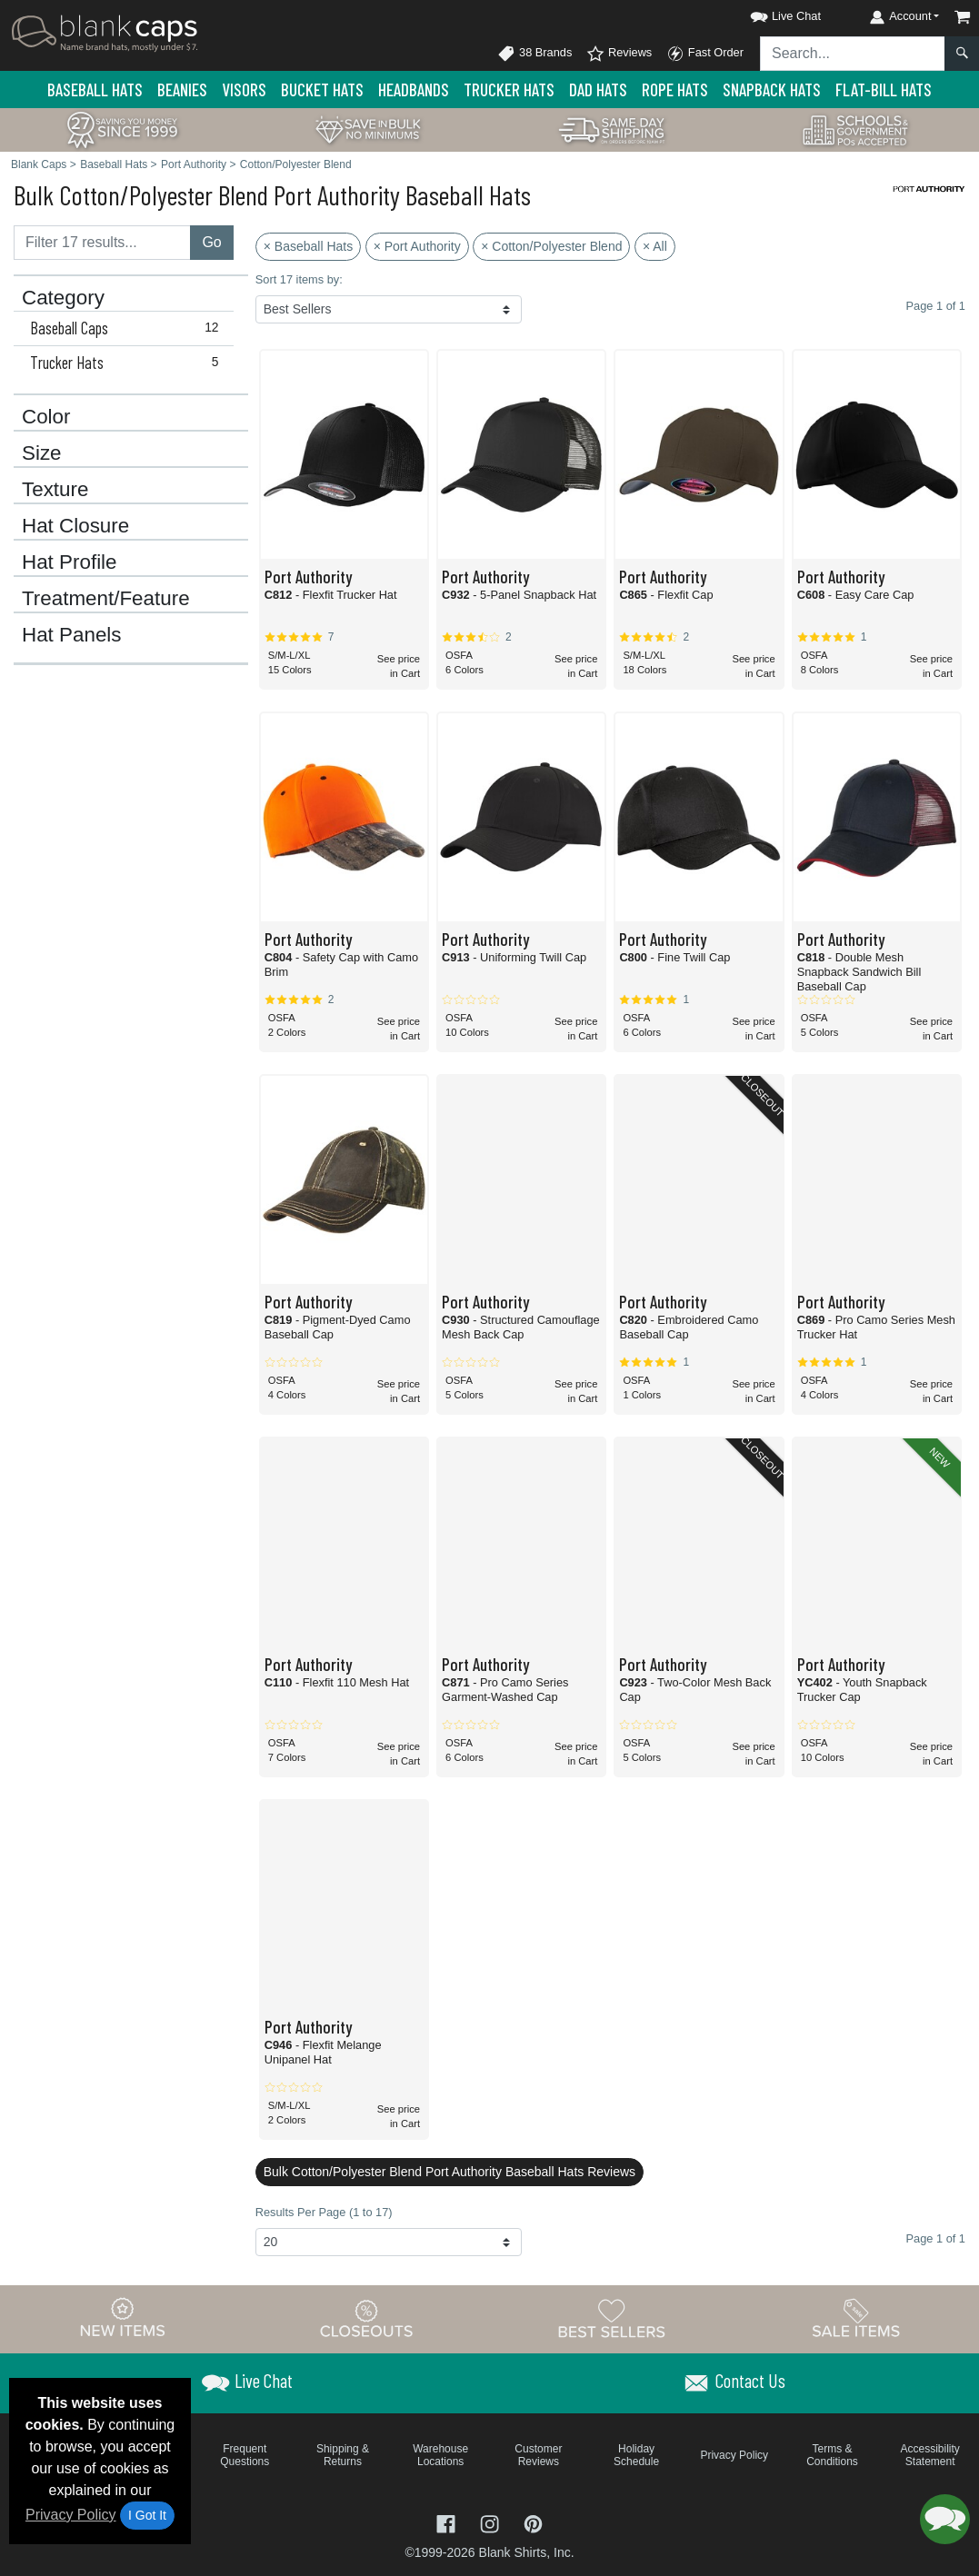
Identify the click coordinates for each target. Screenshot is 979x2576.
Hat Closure (75, 526)
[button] (769, 13)
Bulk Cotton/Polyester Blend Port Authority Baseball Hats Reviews (449, 2171)
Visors (244, 89)
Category (63, 298)
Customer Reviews (538, 2455)
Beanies (182, 89)
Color (46, 417)
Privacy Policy (70, 2514)
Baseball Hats (95, 89)
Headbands (413, 89)
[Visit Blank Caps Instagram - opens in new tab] (492, 2523)
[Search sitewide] (852, 53)
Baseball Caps (128, 328)
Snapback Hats (772, 89)
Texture (55, 490)
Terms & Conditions (832, 2455)
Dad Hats (598, 89)
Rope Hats (675, 89)
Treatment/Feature (106, 599)
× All (655, 246)
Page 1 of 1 (935, 2238)
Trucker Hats (509, 89)
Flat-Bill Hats (883, 89)
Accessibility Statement (930, 2455)
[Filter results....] (102, 242)
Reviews (619, 54)
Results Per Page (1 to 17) (324, 2212)
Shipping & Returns (342, 2455)
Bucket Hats (322, 89)
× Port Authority (417, 246)
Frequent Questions (244, 2455)
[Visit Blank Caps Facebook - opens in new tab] (448, 2523)
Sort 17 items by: (299, 279)
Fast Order (705, 54)
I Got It (147, 2515)
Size (42, 453)
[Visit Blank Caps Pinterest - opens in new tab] (533, 2523)
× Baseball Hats (308, 246)
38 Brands (534, 54)
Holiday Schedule (636, 2455)
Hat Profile (69, 562)
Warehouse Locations (440, 2455)
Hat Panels (72, 635)
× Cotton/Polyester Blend (551, 246)
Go (211, 242)
